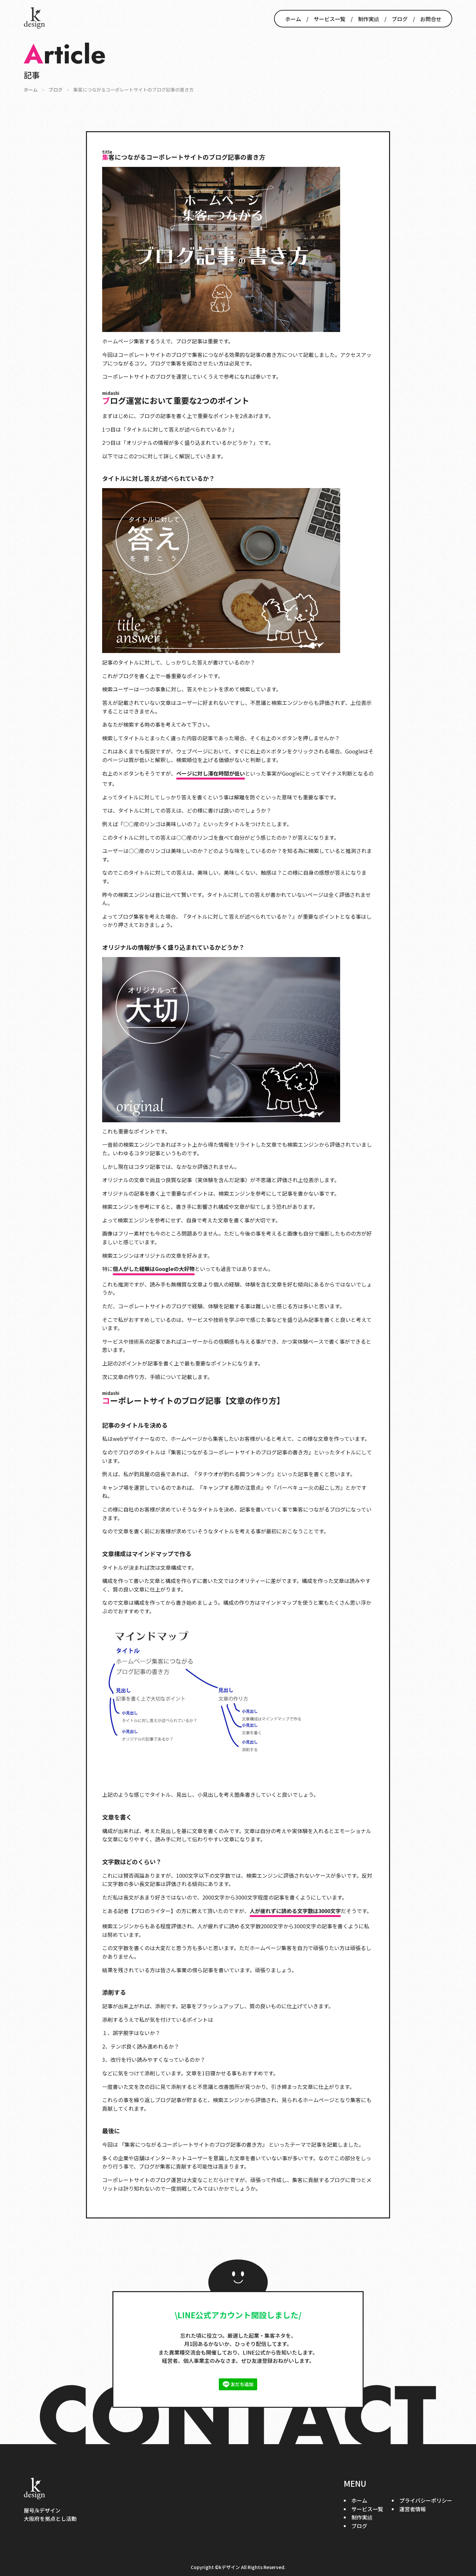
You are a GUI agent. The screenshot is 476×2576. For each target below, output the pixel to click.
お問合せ (430, 19)
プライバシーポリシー (425, 2500)
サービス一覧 (329, 19)
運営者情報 (412, 2509)
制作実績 (368, 19)
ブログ (400, 19)
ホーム (293, 19)
